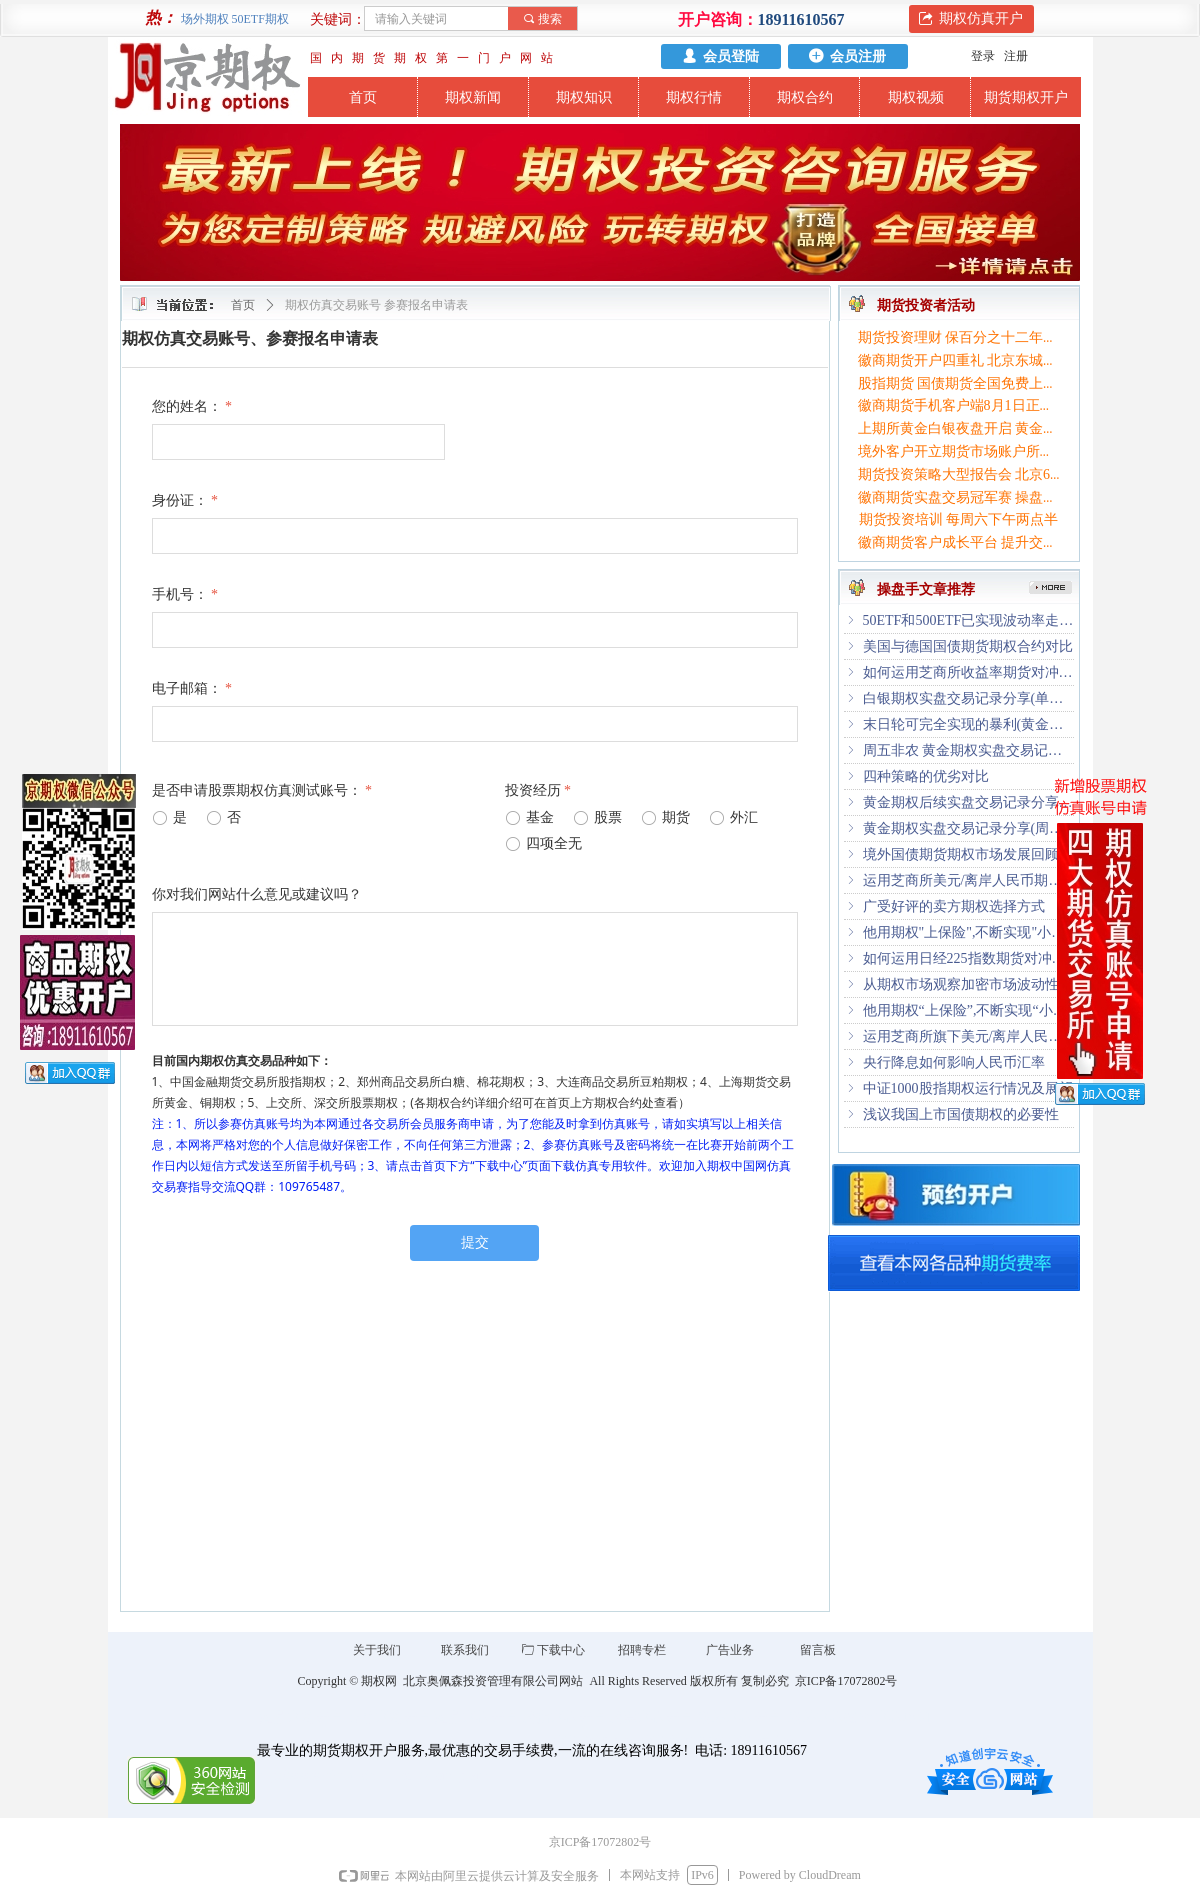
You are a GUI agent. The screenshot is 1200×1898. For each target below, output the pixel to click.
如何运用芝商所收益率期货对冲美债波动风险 (968, 672)
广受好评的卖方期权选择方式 (954, 906)
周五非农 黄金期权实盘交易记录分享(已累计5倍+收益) (968, 750)
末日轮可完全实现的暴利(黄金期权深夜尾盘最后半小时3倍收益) (968, 724)
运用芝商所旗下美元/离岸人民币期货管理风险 (968, 1036)
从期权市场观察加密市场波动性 (961, 984)
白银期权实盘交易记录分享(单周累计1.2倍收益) (968, 698)
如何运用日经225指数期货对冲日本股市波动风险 (968, 958)
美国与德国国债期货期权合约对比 (968, 646)
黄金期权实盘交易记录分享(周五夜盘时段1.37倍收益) (968, 828)
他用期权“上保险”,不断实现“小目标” (968, 1010)
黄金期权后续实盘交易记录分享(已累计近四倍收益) (968, 802)
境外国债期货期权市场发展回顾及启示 (968, 854)
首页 (243, 305)
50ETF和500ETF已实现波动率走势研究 (968, 620)
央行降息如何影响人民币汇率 (954, 1062)
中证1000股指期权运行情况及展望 (968, 1088)
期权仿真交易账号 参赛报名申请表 (376, 305)
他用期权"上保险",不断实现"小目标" (968, 932)
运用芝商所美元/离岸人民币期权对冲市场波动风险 (968, 880)
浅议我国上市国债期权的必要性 (961, 1114)
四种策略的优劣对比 (926, 776)
